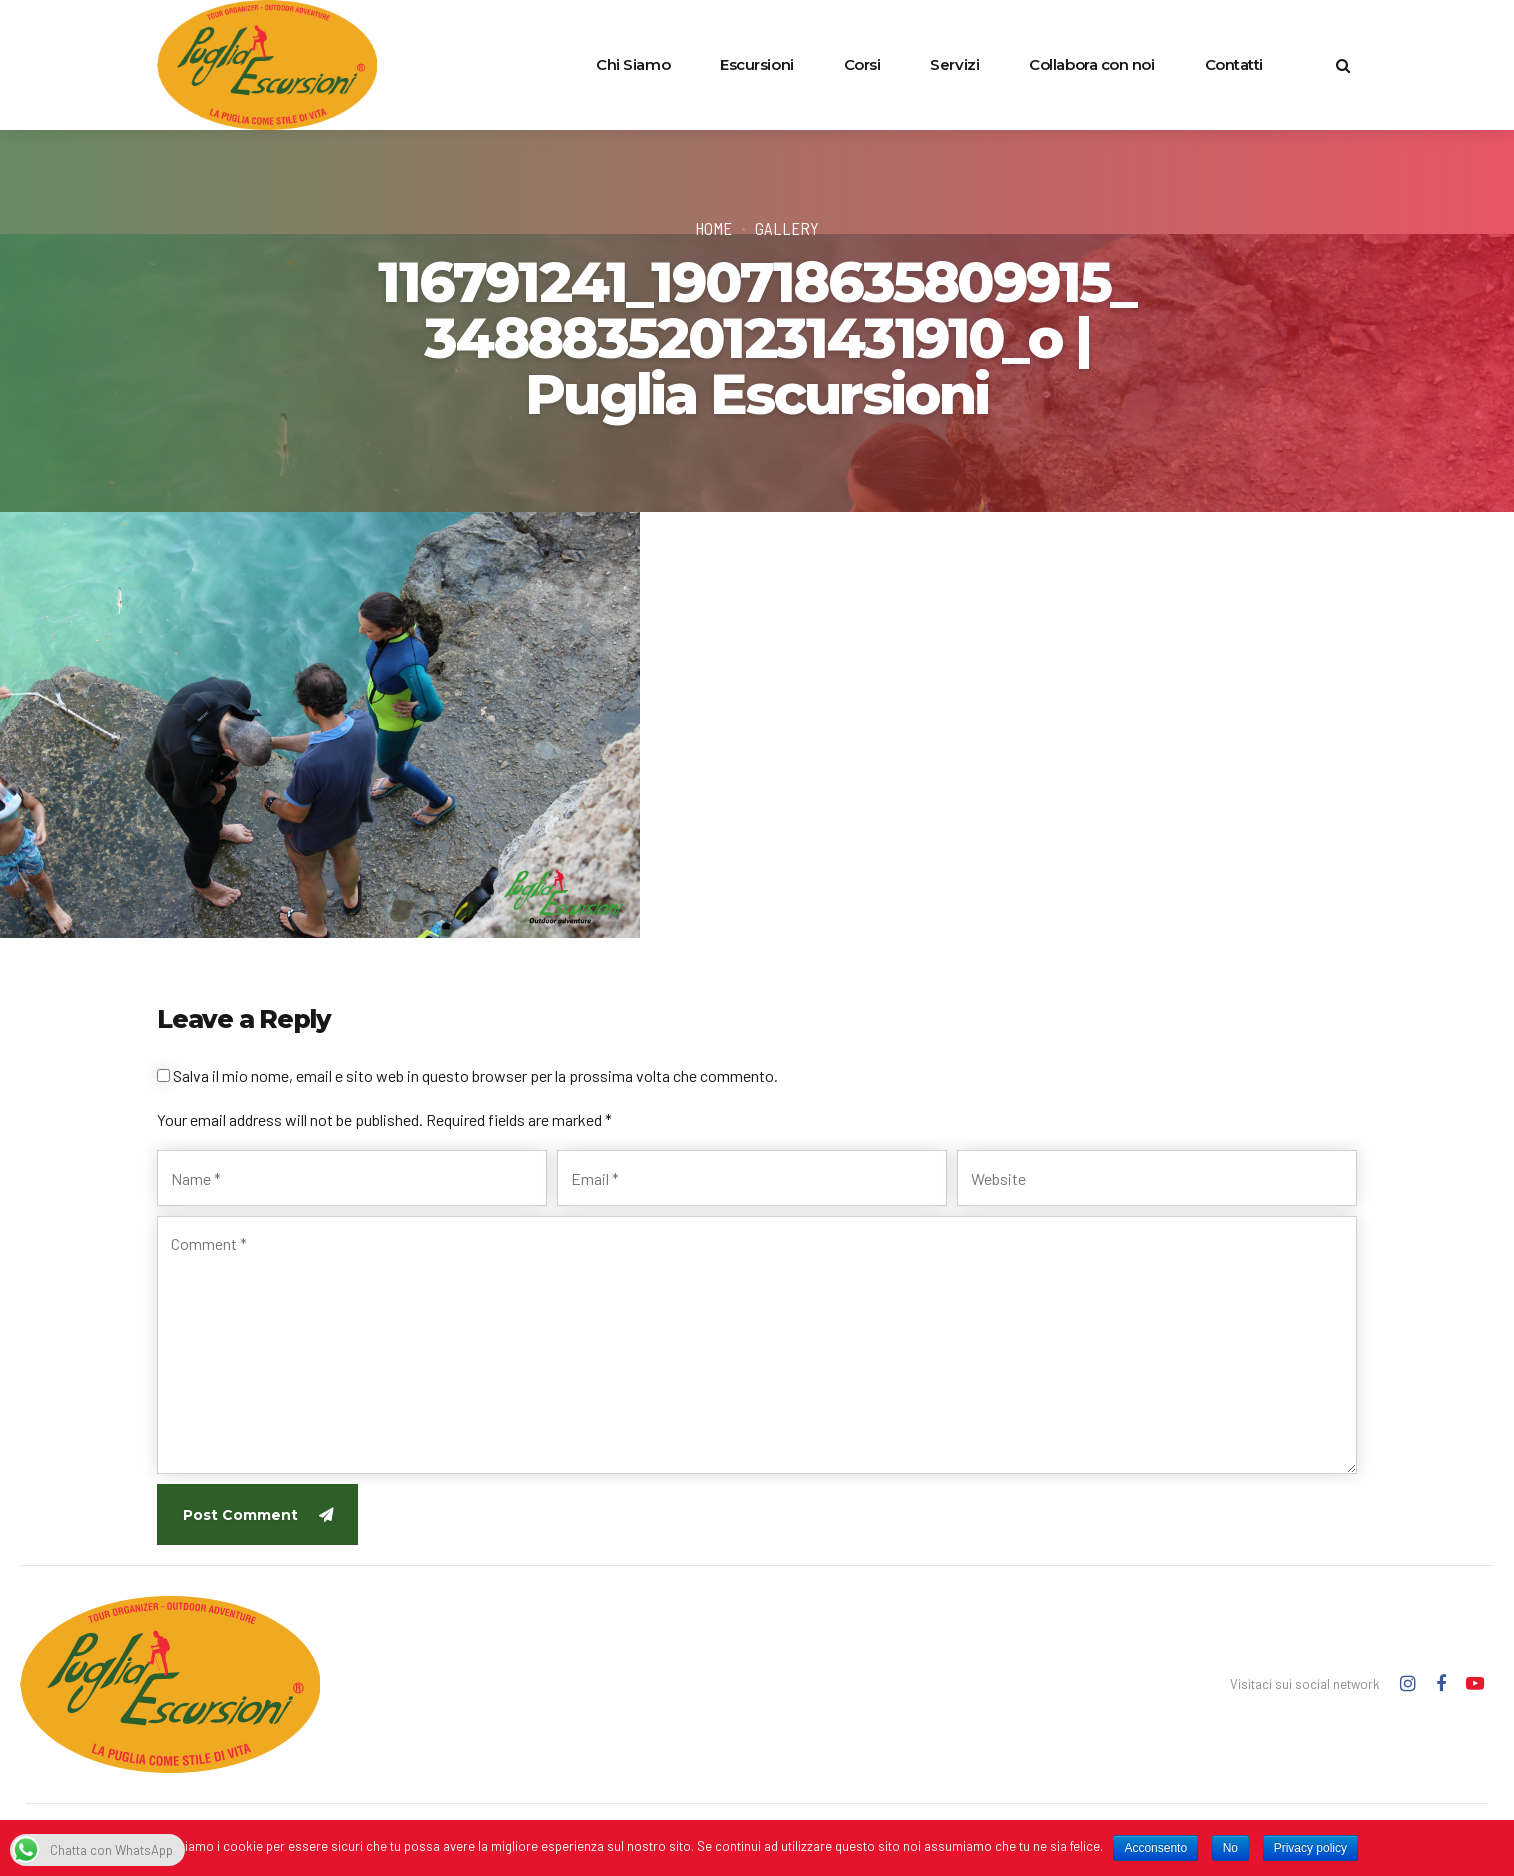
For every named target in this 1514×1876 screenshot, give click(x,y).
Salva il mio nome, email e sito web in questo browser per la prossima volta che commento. (475, 1075)
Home (713, 228)
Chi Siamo (633, 64)
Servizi (954, 64)
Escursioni (757, 64)
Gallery (787, 228)
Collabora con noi (1091, 64)
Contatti (1234, 64)
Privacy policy (1310, 1848)
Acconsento (1155, 1848)
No (1230, 1848)
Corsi (862, 64)
